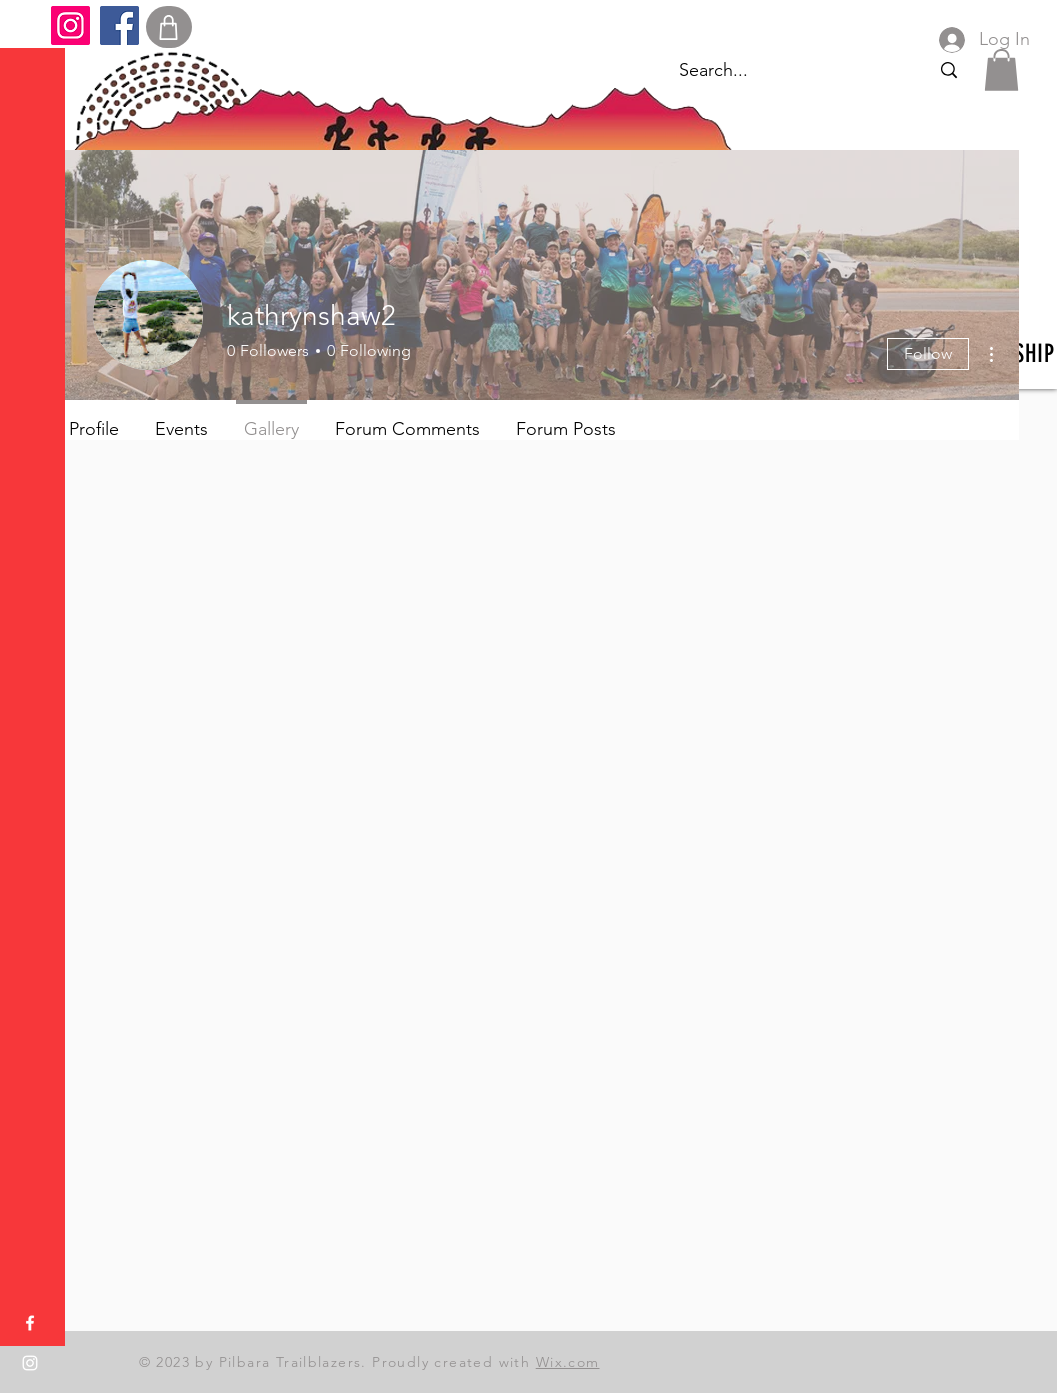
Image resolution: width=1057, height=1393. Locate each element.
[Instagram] (70, 25)
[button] (34, 29)
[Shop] (169, 27)
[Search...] (948, 70)
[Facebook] (119, 25)
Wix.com (568, 1362)
